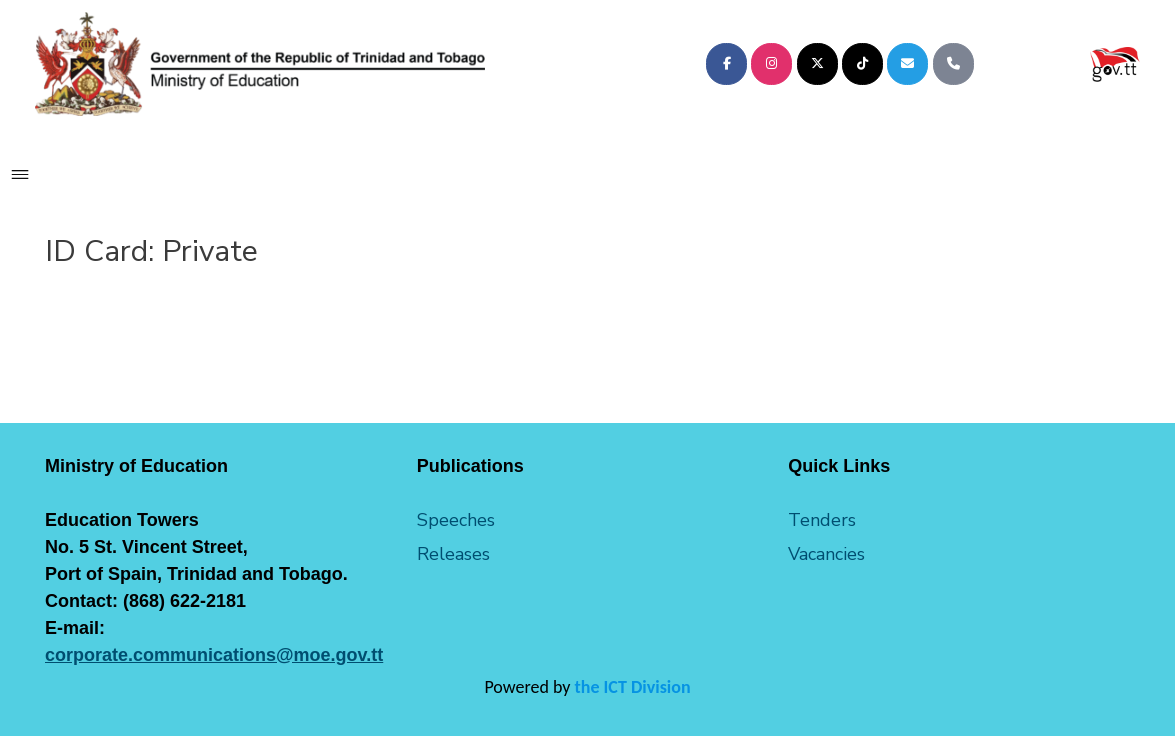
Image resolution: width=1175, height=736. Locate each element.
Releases (453, 554)
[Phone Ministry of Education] (953, 64)
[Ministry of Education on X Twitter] (817, 64)
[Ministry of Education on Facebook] (726, 64)
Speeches (456, 520)
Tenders (822, 520)
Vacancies (826, 554)
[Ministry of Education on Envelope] (907, 64)
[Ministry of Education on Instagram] (771, 64)
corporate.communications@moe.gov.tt (214, 655)
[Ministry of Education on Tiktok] (862, 64)
